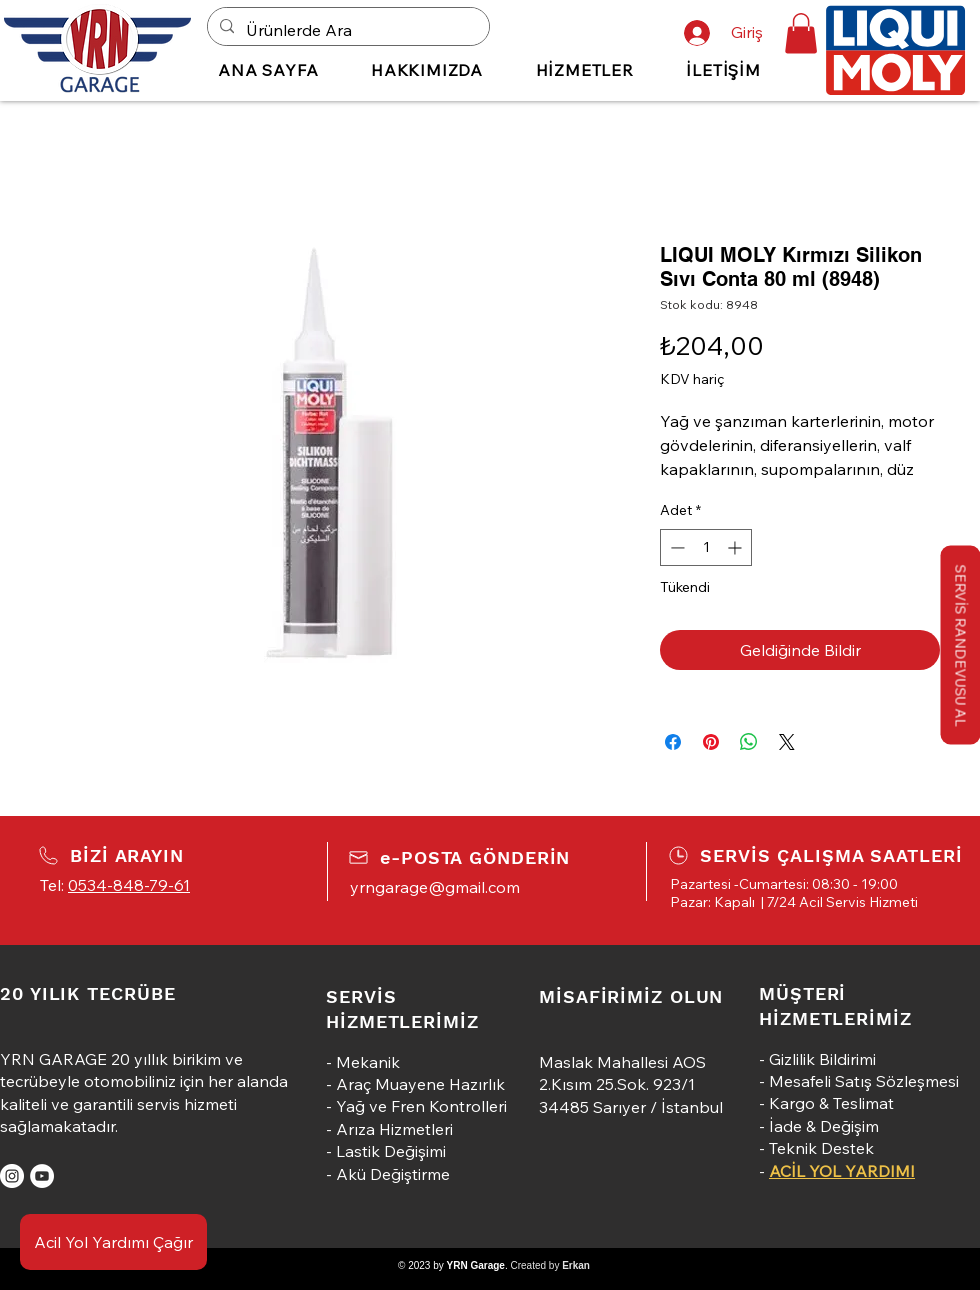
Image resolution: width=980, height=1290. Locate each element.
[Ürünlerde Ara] (346, 30)
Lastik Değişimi (391, 1151)
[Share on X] (787, 742)
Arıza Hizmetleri (394, 1129)
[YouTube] (42, 1176)
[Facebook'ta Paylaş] (673, 742)
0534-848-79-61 (129, 885)
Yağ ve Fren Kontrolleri (421, 1106)
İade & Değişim (824, 1126)
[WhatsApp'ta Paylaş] (749, 742)
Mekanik (368, 1062)
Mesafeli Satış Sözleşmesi (864, 1081)
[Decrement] (675, 547)
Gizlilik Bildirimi (822, 1059)
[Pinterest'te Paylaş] (711, 742)
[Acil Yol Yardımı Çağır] (113, 1242)
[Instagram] (12, 1176)
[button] (801, 33)
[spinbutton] (706, 547)
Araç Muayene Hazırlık (420, 1084)
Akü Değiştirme (393, 1174)
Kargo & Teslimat (831, 1103)
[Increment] (736, 547)
